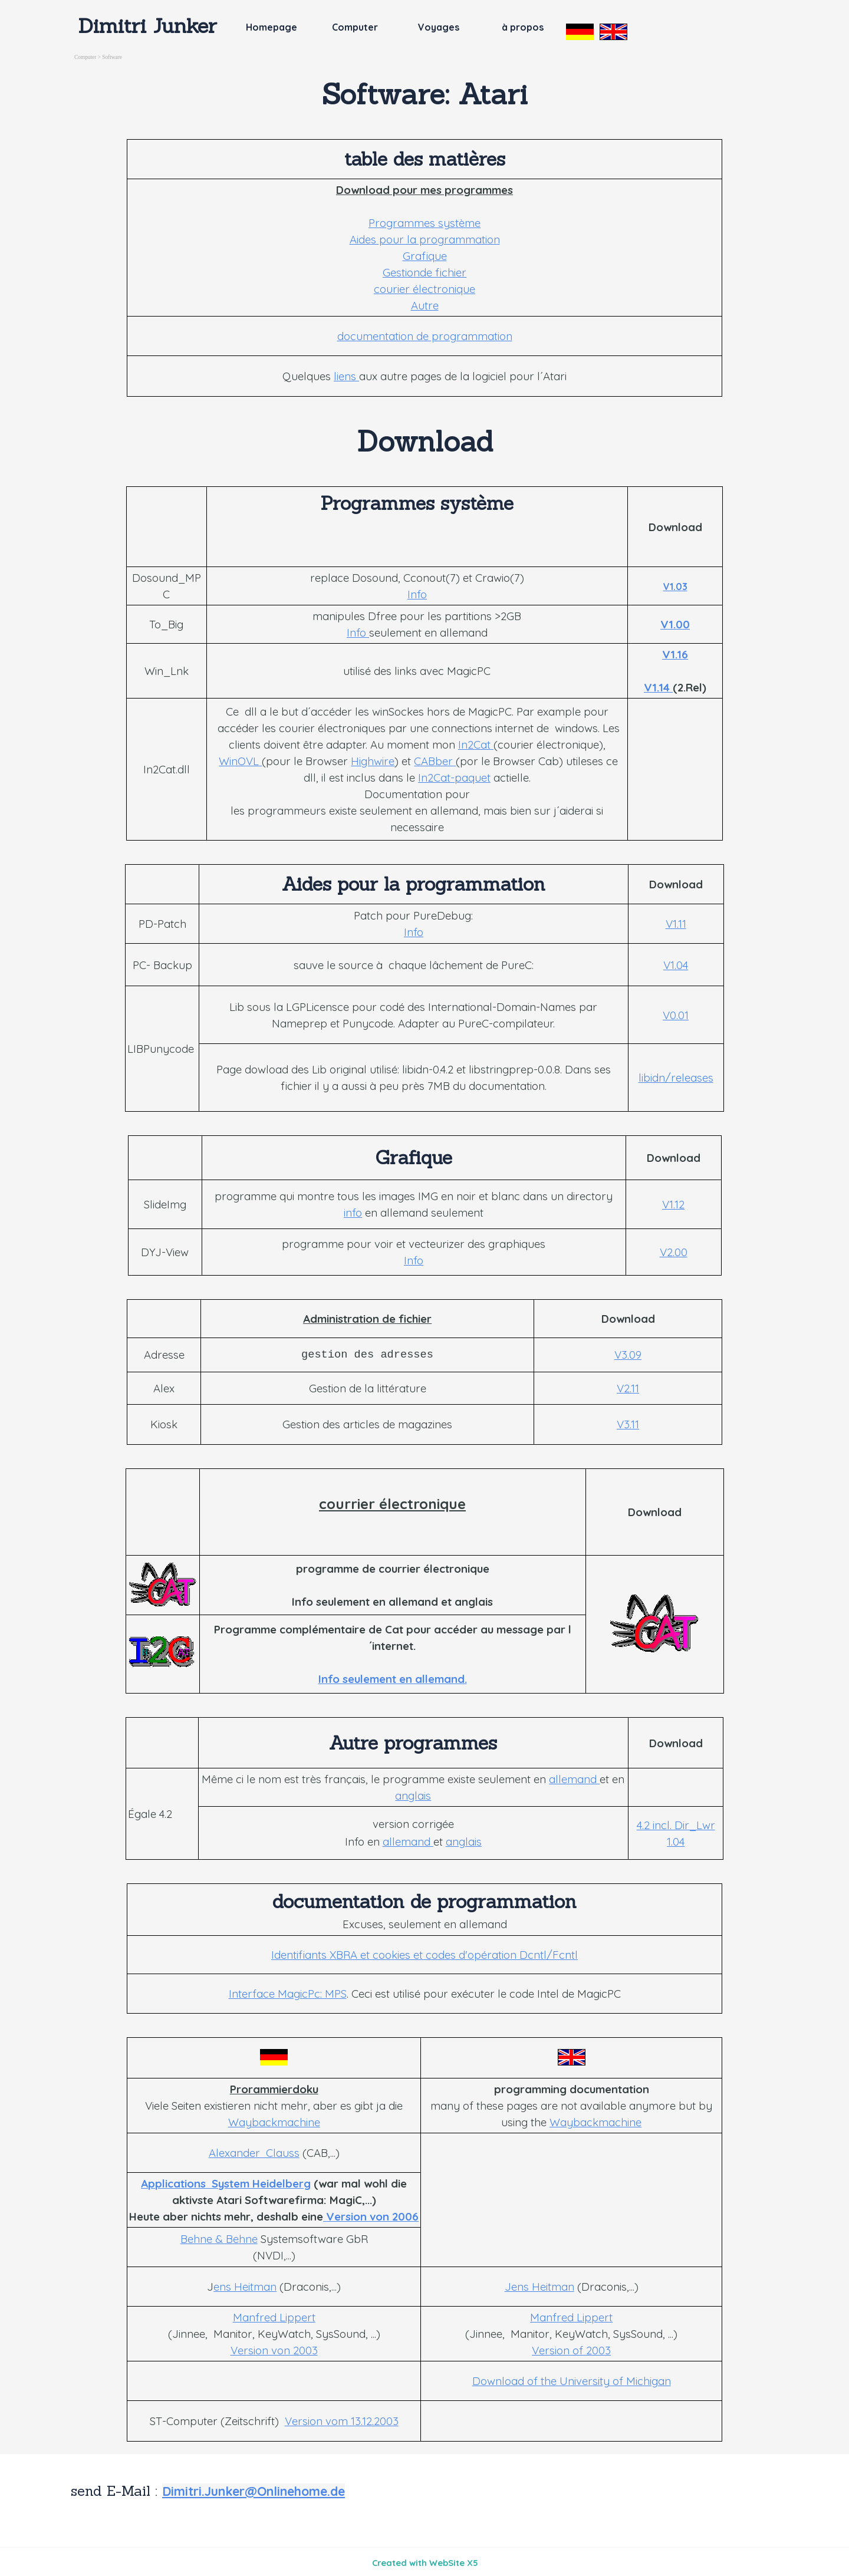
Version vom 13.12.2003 (342, 2421)
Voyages (438, 27)
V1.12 (673, 1204)
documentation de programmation (424, 336)
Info (417, 594)
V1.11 (676, 924)
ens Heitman (245, 2286)
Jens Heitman (539, 2286)
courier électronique (424, 289)
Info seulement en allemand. (392, 1679)
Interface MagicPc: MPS (288, 1994)
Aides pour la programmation (425, 239)
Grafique (425, 256)
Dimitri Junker (147, 25)
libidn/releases (676, 1077)
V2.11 (628, 1388)
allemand (574, 1779)
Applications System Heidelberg (226, 2183)
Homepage (271, 27)
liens (346, 376)
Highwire (372, 761)
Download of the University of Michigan (571, 2381)
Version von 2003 (274, 2350)
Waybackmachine (274, 2122)
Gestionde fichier (424, 272)
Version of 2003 (571, 2350)
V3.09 (627, 1355)
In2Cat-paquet (454, 777)
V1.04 (675, 965)
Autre (425, 305)
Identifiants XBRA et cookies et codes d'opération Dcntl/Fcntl (424, 1955)
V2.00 (673, 1252)
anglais (413, 1795)
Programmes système (424, 223)
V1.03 (675, 586)
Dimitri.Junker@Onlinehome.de (253, 2491)
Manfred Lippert (274, 2317)
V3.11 (628, 1424)
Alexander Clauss (254, 2153)
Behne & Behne (219, 2239)
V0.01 (676, 1015)
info (353, 1212)
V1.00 (675, 624)
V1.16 (675, 654)
